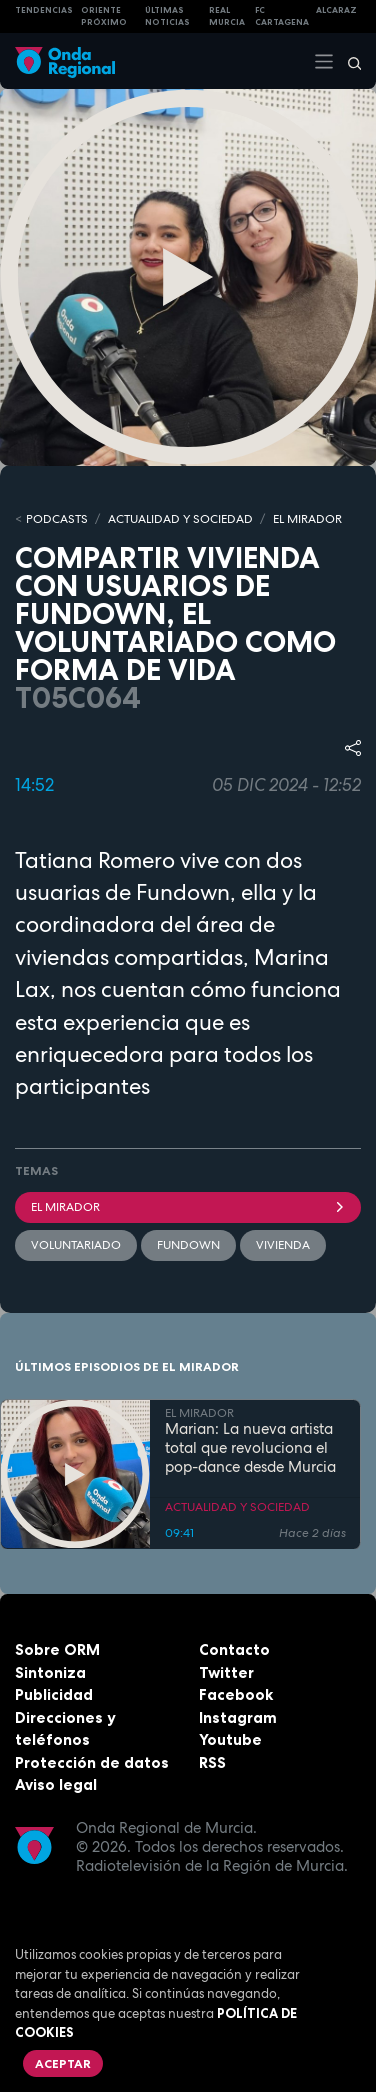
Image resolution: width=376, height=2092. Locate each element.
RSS (212, 1762)
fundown (188, 1245)
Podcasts (57, 519)
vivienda (283, 1245)
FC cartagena (282, 16)
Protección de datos (92, 1762)
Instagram (238, 1717)
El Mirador (188, 1207)
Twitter (226, 1672)
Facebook (236, 1694)
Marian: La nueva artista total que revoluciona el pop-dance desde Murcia (250, 1448)
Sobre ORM (57, 1649)
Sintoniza (50, 1672)
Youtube (230, 1739)
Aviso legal (56, 1784)
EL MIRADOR (307, 519)
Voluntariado (76, 1245)
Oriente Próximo (104, 16)
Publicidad (54, 1694)
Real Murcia (227, 16)
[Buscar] (348, 61)
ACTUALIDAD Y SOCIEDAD (180, 519)
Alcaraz (336, 10)
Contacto (234, 1649)
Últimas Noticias (167, 16)
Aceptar (63, 2063)
